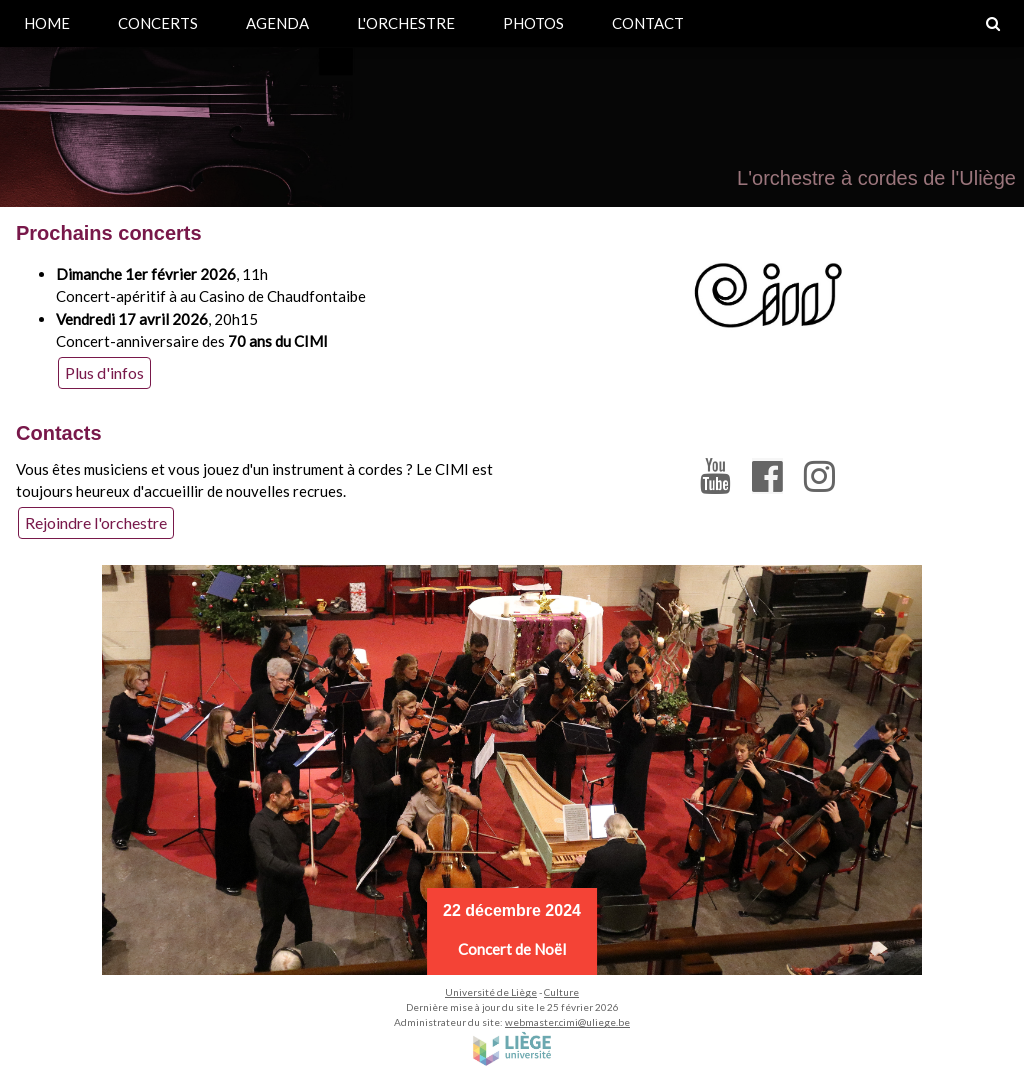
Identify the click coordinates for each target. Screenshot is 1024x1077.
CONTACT (648, 23)
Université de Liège (491, 992)
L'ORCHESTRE (406, 23)
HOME (47, 23)
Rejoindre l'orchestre (96, 522)
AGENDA (277, 23)
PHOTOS (533, 23)
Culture (561, 992)
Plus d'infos (104, 372)
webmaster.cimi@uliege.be (567, 1022)
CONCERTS (158, 23)
